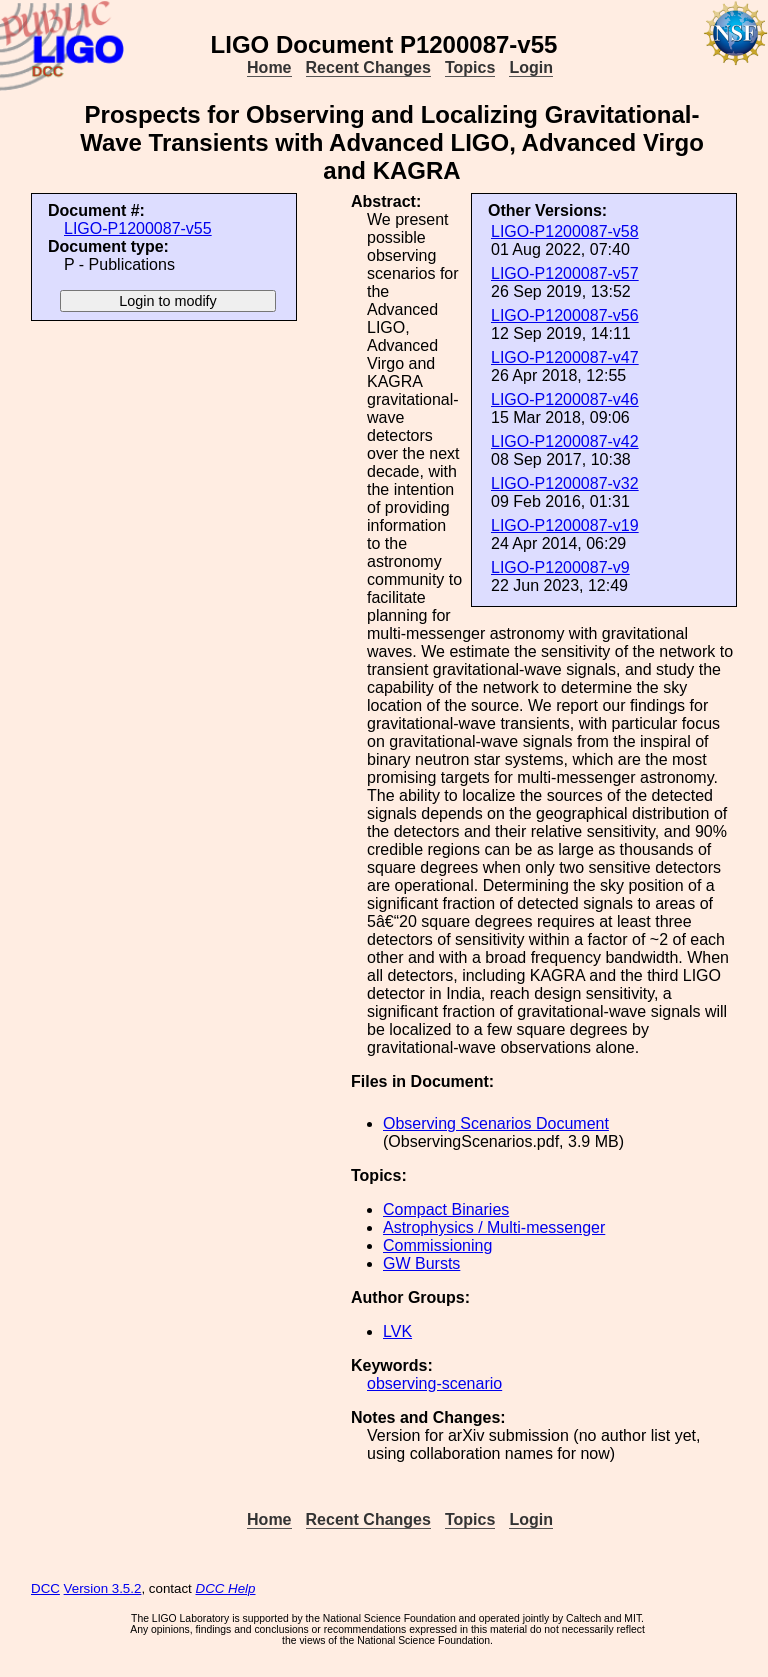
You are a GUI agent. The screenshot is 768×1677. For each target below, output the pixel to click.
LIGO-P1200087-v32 (565, 483)
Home (269, 67)
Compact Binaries (446, 1209)
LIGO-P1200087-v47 (565, 357)
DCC (45, 1588)
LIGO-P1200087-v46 (565, 399)
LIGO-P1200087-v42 (565, 441)
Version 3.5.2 (103, 1588)
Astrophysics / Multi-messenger (494, 1227)
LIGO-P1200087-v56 (565, 315)
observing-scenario (434, 1383)
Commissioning (437, 1245)
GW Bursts (421, 1263)
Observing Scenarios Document (496, 1123)
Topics (470, 67)
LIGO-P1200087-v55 (138, 228)
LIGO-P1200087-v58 (565, 231)
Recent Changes (368, 67)
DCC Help (226, 1588)
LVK (397, 1331)
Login (531, 67)
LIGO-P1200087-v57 (565, 273)
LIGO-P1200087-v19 (565, 525)
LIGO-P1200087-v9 (560, 567)
